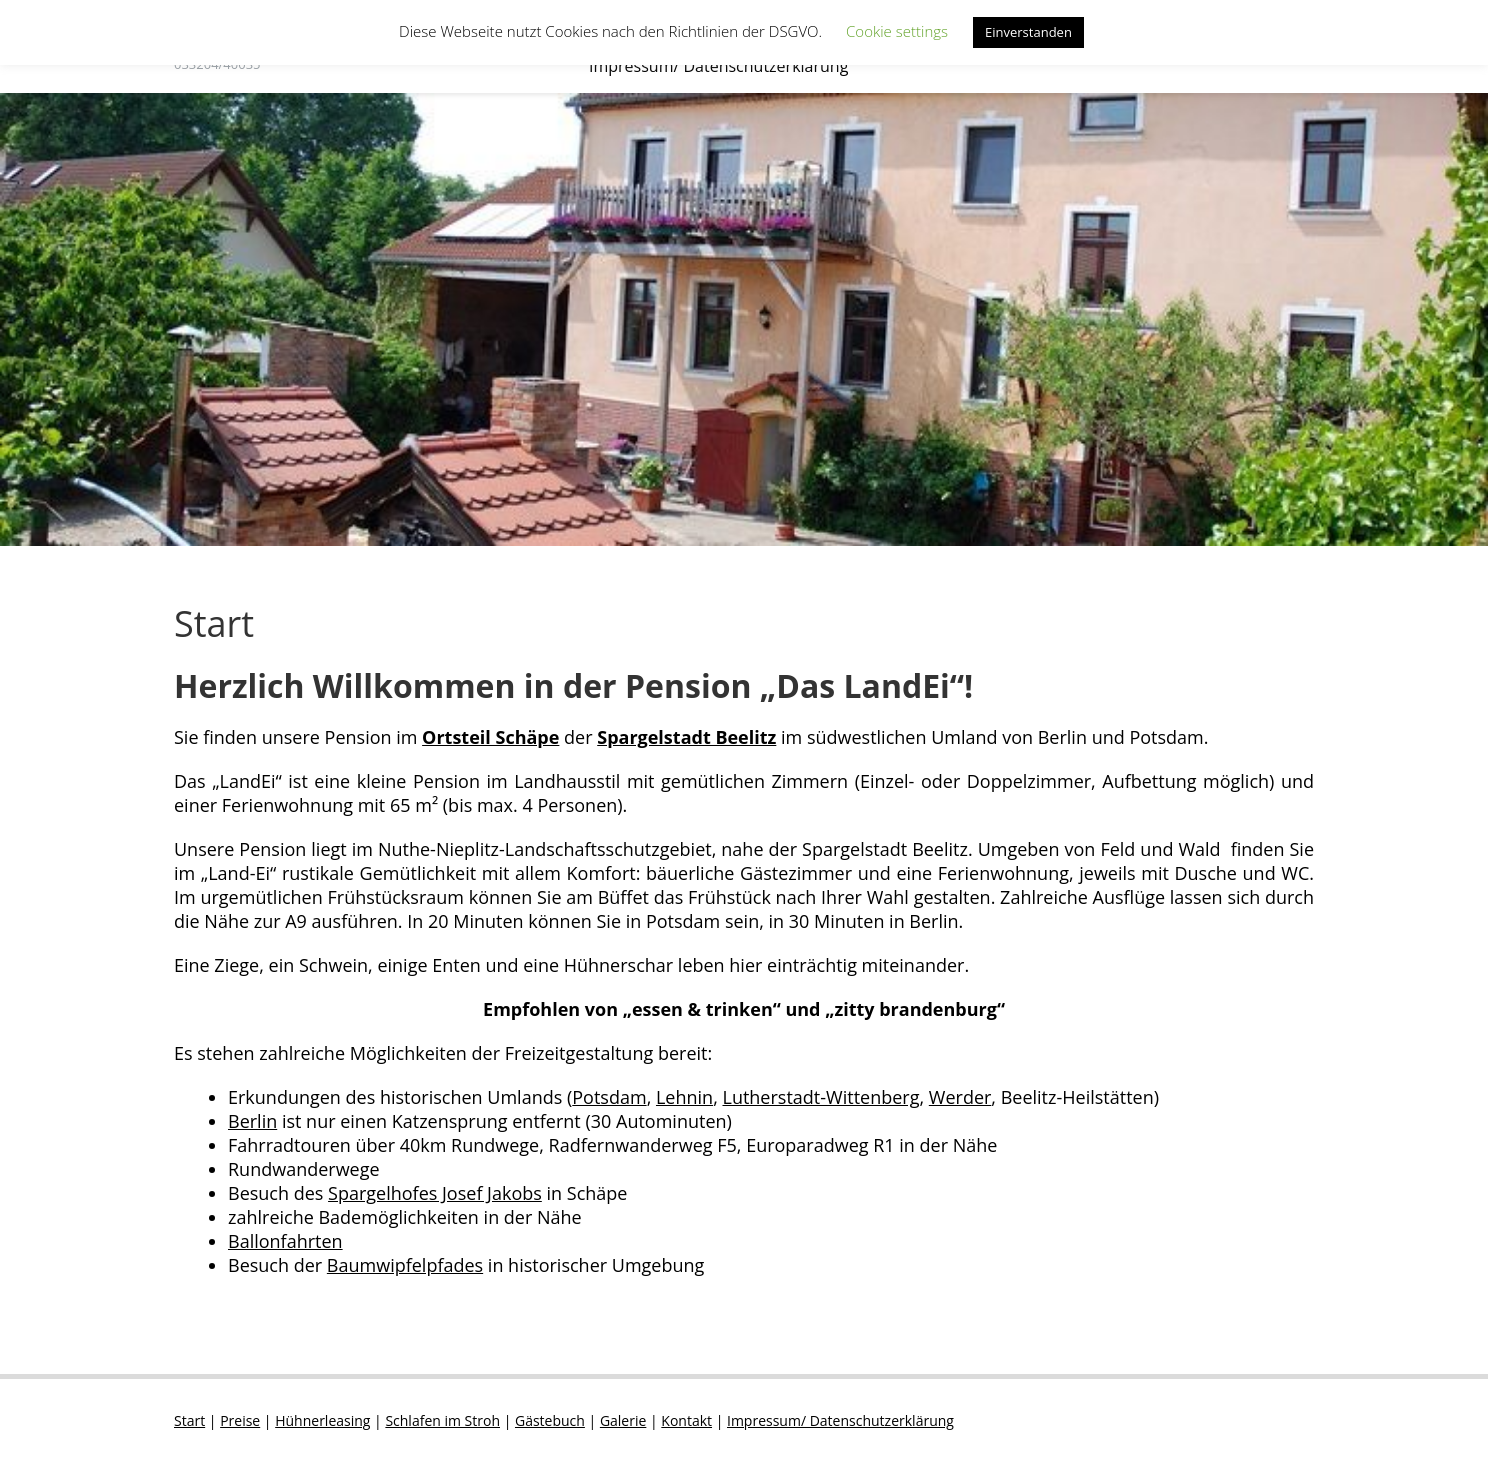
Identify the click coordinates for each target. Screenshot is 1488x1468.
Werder (960, 1097)
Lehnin (684, 1097)
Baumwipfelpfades (405, 1265)
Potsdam (609, 1097)
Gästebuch (550, 1420)
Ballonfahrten (285, 1241)
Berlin (252, 1121)
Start (189, 1420)
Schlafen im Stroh (442, 1420)
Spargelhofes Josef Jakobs (435, 1193)
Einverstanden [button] (1028, 32)
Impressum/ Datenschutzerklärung (718, 66)
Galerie (623, 1420)
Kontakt (686, 1420)
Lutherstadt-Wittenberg (820, 1097)
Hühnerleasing (322, 1420)
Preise (240, 1420)
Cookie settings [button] (897, 31)
